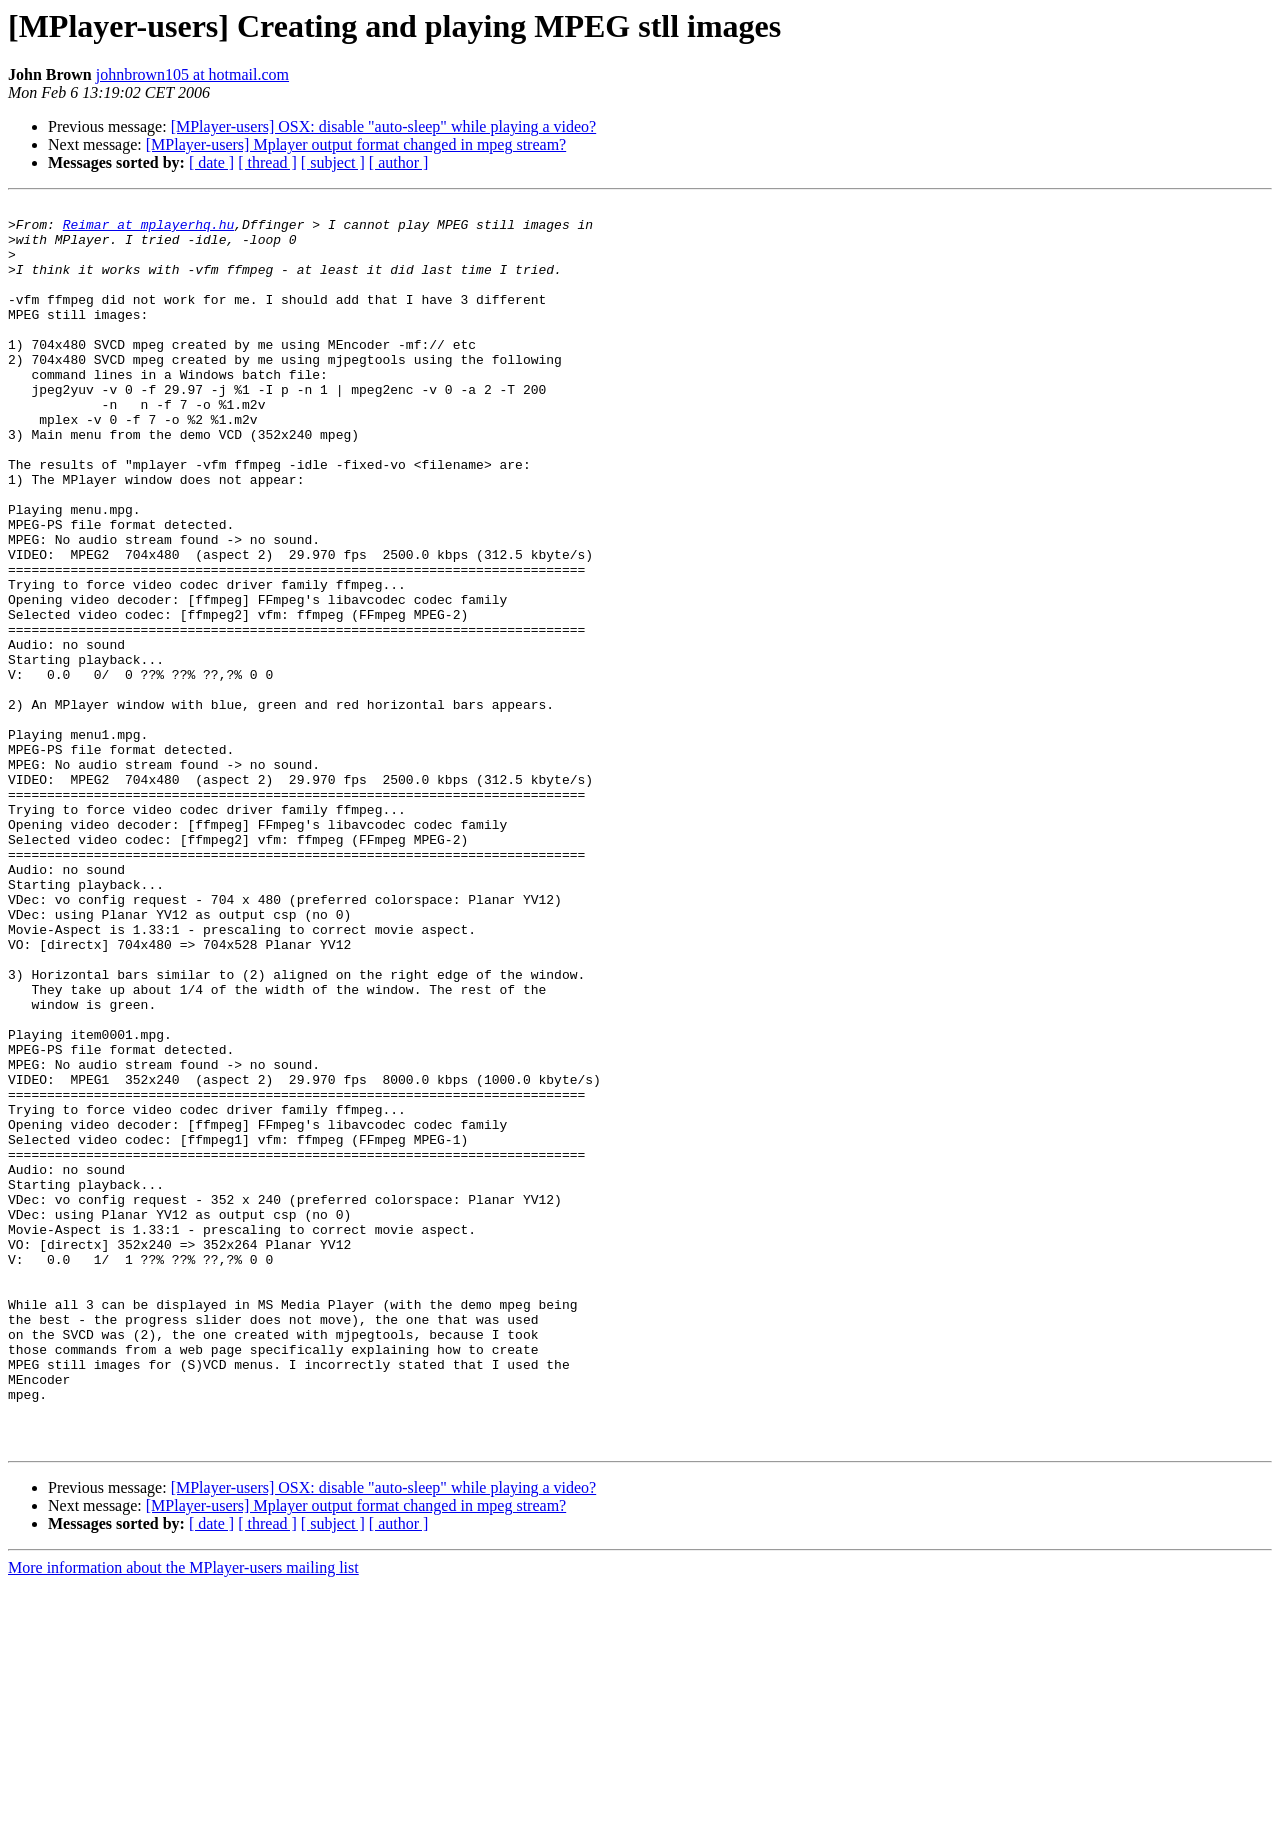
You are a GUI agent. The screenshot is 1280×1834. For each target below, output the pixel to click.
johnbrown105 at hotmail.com (192, 74)
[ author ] (399, 162)
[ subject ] (333, 162)
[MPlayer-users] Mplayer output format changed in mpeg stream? (356, 144)
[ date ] (211, 162)
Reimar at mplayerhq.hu (149, 230)
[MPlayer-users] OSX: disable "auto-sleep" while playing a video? (384, 126)
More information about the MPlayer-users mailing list (183, 1816)
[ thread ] (267, 162)
